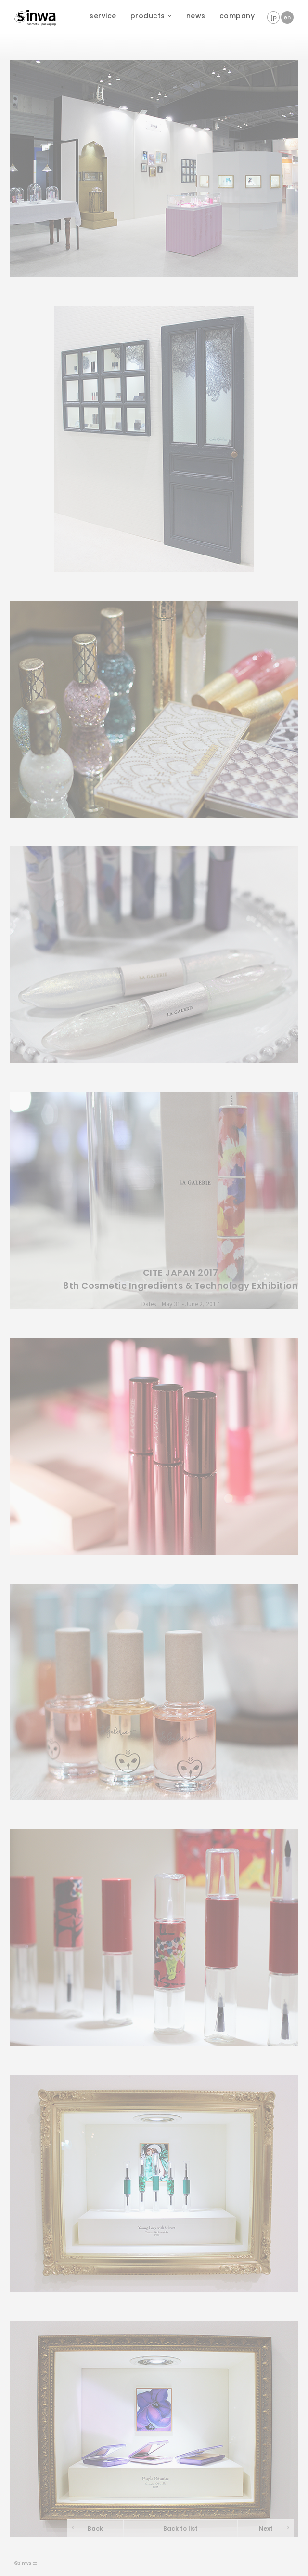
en (287, 17)
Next (266, 2528)
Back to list (180, 2528)
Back (95, 2528)
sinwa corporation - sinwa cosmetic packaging (36, 14)
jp (273, 17)
